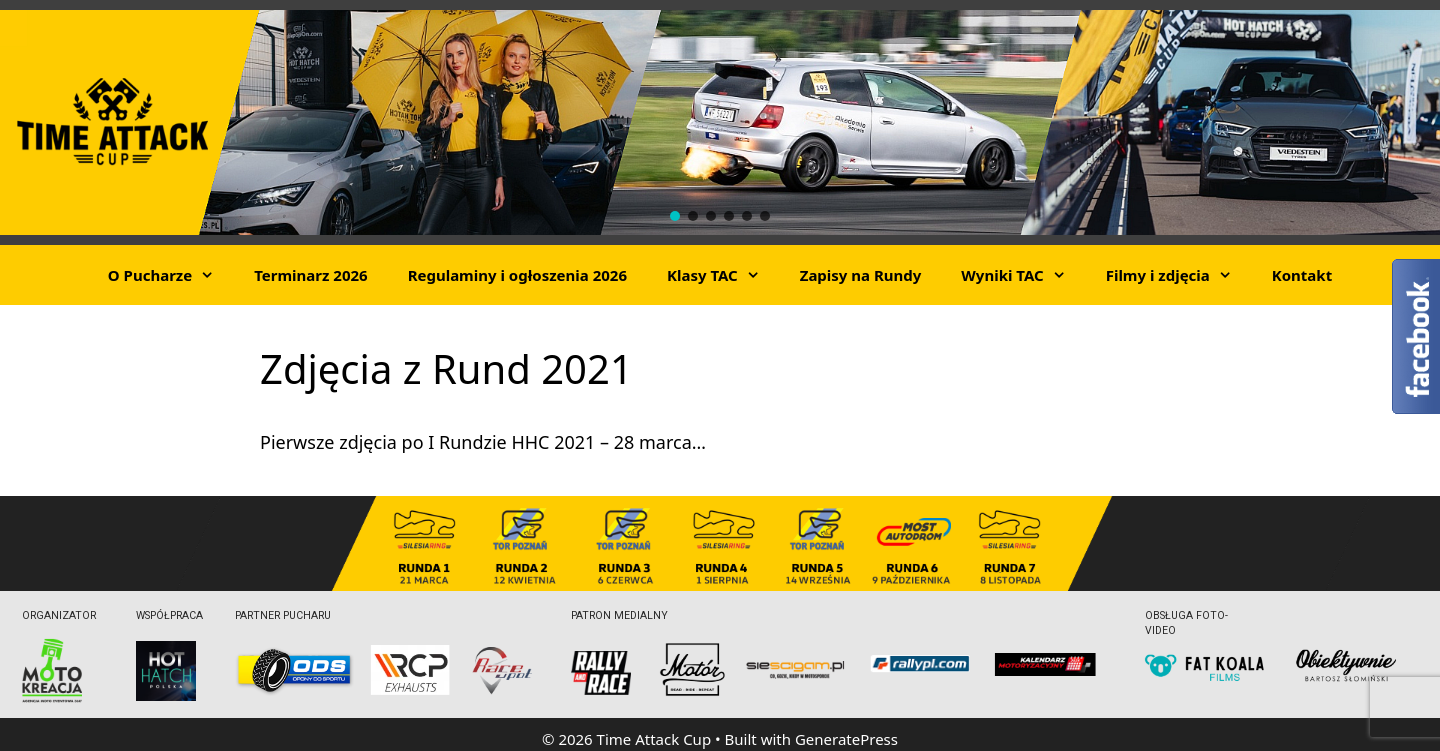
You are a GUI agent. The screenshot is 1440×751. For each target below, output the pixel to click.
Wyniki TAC (1023, 275)
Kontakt (1302, 275)
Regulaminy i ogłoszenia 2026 (517, 275)
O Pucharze (171, 275)
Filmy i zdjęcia (1179, 275)
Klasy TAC (723, 275)
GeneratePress (846, 739)
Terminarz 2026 (310, 275)
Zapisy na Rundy (861, 275)
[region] (720, 122)
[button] (675, 216)
